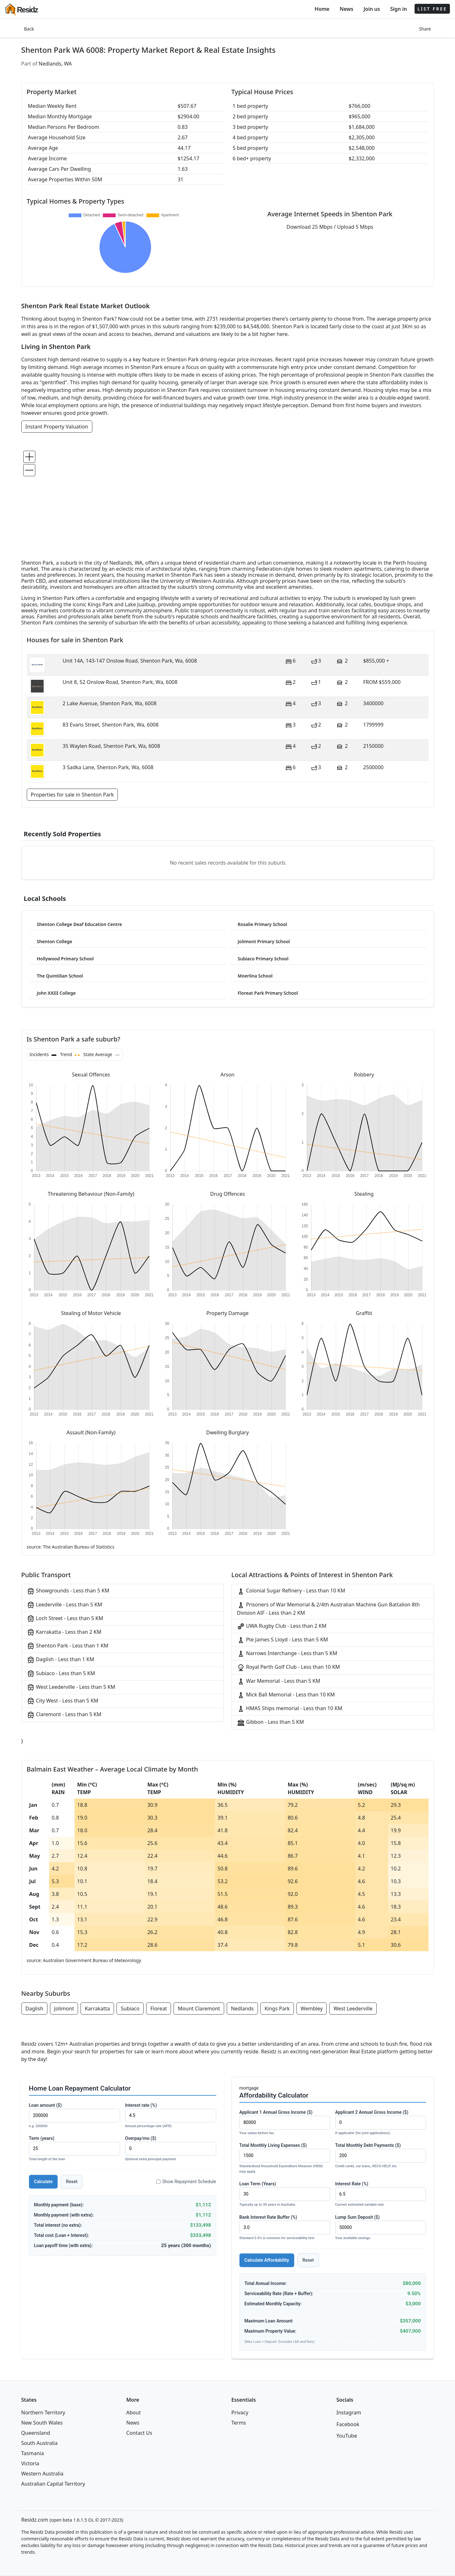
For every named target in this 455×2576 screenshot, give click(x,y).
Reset (71, 2181)
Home (322, 8)
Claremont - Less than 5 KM (64, 1715)
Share (425, 29)
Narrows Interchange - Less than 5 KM (287, 1654)
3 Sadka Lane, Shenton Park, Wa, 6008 (108, 767)
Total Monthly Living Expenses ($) (284, 2158)
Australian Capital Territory (53, 2483)
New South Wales (42, 2422)
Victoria (30, 2463)
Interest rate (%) (170, 2116)
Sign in (398, 8)
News (346, 8)
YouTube (347, 2435)
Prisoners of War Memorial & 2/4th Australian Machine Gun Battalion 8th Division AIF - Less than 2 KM (328, 1608)
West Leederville (353, 2008)
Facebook (348, 2424)
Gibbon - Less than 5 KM (270, 1722)
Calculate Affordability (267, 2260)
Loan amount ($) (74, 2116)
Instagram (349, 2412)
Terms (238, 2422)
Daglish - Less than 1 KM (60, 1660)
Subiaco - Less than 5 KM (61, 1674)
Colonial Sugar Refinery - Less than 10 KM (291, 1591)
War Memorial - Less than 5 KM (278, 1681)
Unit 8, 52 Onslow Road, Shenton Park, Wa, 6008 (120, 682)
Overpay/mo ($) (170, 2149)
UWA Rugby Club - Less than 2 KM (282, 1626)
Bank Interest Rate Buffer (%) (284, 2228)
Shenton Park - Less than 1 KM (68, 1646)
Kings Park (277, 2008)
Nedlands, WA (55, 63)
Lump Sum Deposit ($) (380, 2228)
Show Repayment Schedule (186, 2181)
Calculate (43, 2181)
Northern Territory (43, 2412)
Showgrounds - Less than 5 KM (68, 1591)
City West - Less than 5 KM (62, 1701)
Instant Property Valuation (57, 426)
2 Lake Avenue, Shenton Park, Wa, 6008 (110, 703)
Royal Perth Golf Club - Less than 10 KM (288, 1667)
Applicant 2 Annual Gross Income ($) (380, 2123)
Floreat (158, 2008)
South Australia (39, 2443)
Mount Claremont (199, 2008)
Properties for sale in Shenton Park (72, 794)
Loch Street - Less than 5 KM (65, 1619)
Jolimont (64, 2008)
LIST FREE (432, 9)
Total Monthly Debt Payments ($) (380, 2156)
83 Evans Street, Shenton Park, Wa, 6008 (111, 724)
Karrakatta (97, 2008)
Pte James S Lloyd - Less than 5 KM (282, 1640)
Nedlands (242, 2008)
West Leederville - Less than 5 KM (71, 1687)
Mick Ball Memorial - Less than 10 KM (286, 1695)
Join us (372, 8)
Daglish (34, 2008)
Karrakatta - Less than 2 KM (64, 1632)
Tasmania (32, 2453)
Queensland (35, 2432)
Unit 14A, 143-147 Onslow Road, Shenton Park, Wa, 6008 (130, 660)
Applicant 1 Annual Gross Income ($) (284, 2123)
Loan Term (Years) (284, 2194)
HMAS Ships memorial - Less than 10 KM (290, 1709)
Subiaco (130, 2008)
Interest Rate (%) (380, 2194)
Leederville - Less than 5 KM (64, 1605)
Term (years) (74, 2149)
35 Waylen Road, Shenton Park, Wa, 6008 (111, 745)
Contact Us (139, 2432)
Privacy (239, 2412)
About (133, 2412)
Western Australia (42, 2473)
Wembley (312, 2008)
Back (29, 29)
